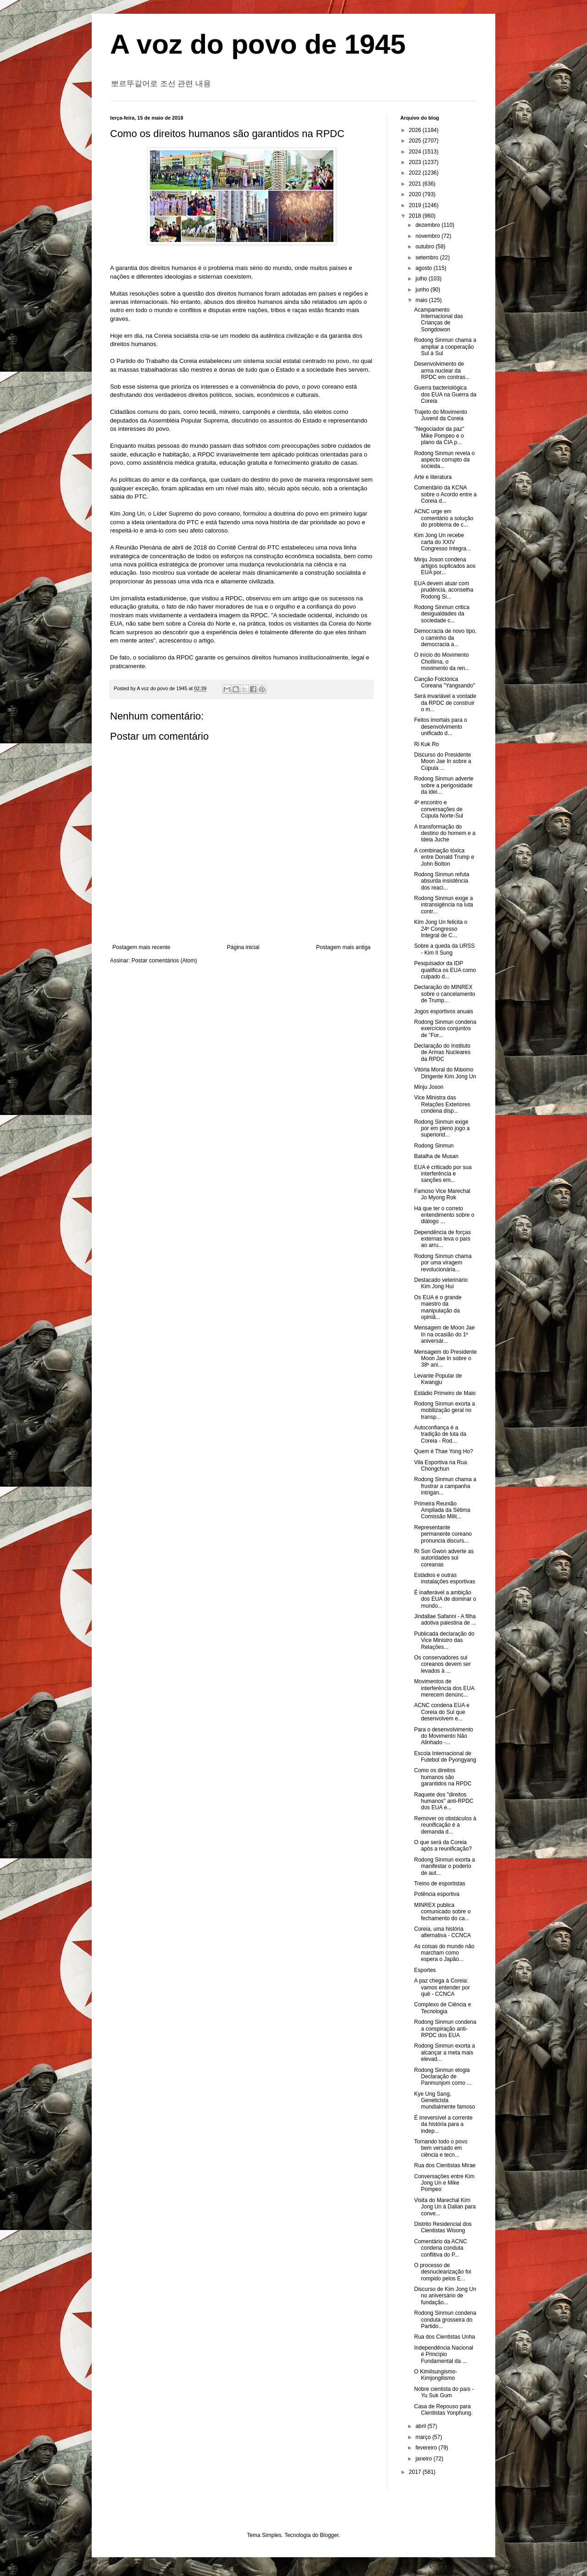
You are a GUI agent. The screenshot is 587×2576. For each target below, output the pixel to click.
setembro (427, 257)
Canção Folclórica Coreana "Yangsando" (444, 682)
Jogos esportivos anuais (443, 1011)
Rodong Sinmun (434, 1145)
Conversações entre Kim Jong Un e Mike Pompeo (444, 2183)
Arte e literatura (433, 477)
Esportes (425, 1970)
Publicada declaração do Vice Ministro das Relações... (444, 1640)
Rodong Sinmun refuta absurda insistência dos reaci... (441, 881)
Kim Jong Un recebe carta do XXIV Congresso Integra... (442, 542)
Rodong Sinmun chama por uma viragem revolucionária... (442, 1263)
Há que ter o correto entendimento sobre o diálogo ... (444, 1215)
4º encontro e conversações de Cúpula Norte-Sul (438, 809)
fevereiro (426, 2447)
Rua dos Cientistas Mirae (445, 2165)
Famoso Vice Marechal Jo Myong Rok (442, 1194)
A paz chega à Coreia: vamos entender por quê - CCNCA (442, 1987)
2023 (416, 162)
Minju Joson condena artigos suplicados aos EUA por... (445, 566)
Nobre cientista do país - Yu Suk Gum (444, 2392)
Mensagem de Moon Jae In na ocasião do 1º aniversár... (444, 1334)
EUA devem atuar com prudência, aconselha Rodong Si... (443, 590)
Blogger (329, 2535)
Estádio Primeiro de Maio (445, 1393)
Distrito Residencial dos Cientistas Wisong (442, 2227)
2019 (416, 205)
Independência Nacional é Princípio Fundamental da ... (443, 2354)
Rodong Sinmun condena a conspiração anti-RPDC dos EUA (445, 2028)
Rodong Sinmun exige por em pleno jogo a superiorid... (442, 1128)
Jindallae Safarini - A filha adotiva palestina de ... (445, 1619)
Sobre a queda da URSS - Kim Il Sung (444, 949)
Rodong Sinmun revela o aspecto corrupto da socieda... (444, 460)
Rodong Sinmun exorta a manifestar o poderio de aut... (444, 1866)
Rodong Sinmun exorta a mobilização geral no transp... (444, 1410)
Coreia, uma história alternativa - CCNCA (442, 1932)
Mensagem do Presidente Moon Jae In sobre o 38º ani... (445, 1358)
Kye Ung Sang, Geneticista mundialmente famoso (444, 2100)
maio (422, 300)
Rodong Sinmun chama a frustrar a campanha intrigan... (445, 1486)
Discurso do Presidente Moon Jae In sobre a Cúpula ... (442, 761)
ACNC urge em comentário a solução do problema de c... (443, 518)
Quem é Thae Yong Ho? (443, 1451)
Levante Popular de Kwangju (438, 1379)
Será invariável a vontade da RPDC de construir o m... (445, 703)
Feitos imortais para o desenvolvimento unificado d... (440, 726)
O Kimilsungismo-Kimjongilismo (435, 2374)
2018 (416, 216)
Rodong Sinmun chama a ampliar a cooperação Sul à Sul (445, 347)
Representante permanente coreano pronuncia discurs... (443, 1534)
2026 (416, 130)
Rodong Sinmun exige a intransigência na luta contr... (443, 905)
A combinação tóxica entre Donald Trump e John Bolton (444, 857)
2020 (416, 194)
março (423, 2437)
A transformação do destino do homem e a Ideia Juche (445, 833)
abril (421, 2426)
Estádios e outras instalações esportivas (444, 1578)
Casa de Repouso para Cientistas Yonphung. (443, 2409)
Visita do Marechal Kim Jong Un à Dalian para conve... (445, 2207)
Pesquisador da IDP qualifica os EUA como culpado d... (445, 970)
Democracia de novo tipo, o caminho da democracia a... (445, 638)
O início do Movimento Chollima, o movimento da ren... (442, 661)
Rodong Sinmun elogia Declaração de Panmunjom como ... (442, 2077)
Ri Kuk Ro (426, 744)
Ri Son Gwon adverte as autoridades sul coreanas (444, 1558)
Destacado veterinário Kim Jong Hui (441, 1283)
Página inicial (243, 947)
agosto (424, 268)
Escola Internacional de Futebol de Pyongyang (445, 1756)
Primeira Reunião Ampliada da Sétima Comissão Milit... (442, 1510)
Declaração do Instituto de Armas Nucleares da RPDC (442, 1052)
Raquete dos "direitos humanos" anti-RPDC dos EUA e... (443, 1801)
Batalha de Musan (436, 1156)
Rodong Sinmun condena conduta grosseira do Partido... (445, 2319)
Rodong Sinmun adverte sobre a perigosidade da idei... (443, 785)
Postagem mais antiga (343, 947)
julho (422, 278)
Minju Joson (428, 1087)
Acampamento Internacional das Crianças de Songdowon (438, 320)
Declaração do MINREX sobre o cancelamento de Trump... (444, 994)
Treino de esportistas (439, 1883)
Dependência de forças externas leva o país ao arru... (442, 1239)
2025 (416, 140)
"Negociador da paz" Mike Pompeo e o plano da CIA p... (439, 435)
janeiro (424, 2458)
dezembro (428, 225)
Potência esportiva (437, 1894)
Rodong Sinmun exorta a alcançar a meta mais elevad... (444, 2052)
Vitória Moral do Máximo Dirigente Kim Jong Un (445, 1072)
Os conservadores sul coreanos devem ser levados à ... (442, 1664)
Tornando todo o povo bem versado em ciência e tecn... (440, 2148)
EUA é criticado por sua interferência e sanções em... (442, 1174)
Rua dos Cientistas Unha (444, 2337)
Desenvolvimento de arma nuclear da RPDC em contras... (442, 370)
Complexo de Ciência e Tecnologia (442, 2007)
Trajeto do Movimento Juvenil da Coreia (440, 415)
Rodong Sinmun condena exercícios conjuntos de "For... (445, 1028)
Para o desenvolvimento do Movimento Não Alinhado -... (443, 1736)
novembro (428, 236)
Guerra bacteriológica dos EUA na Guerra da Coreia (445, 394)
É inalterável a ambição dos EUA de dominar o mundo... (445, 1599)
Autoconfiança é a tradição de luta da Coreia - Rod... (440, 1434)
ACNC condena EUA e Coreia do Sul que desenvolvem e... (442, 1712)
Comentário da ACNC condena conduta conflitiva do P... (440, 2248)
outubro (425, 246)
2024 (416, 151)
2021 (416, 184)
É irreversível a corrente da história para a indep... (443, 2124)
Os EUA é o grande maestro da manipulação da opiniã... (437, 1307)
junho (423, 289)
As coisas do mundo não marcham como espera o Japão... (444, 1953)
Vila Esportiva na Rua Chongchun (440, 1465)
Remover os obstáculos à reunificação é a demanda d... (445, 1825)
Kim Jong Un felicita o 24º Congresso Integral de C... (440, 929)
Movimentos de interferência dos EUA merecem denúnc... (444, 1688)
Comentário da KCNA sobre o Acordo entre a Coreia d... (445, 494)
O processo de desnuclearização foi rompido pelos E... (442, 2272)
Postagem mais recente (141, 947)
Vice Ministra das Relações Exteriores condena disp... (442, 1104)
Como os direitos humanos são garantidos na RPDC (442, 1777)
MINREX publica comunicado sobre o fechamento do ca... (442, 1912)
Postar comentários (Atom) (164, 960)
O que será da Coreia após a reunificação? (443, 1845)
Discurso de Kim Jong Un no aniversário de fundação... (445, 2296)
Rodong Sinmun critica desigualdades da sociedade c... (442, 614)
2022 (416, 173)
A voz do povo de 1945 (258, 44)
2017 (416, 2472)
